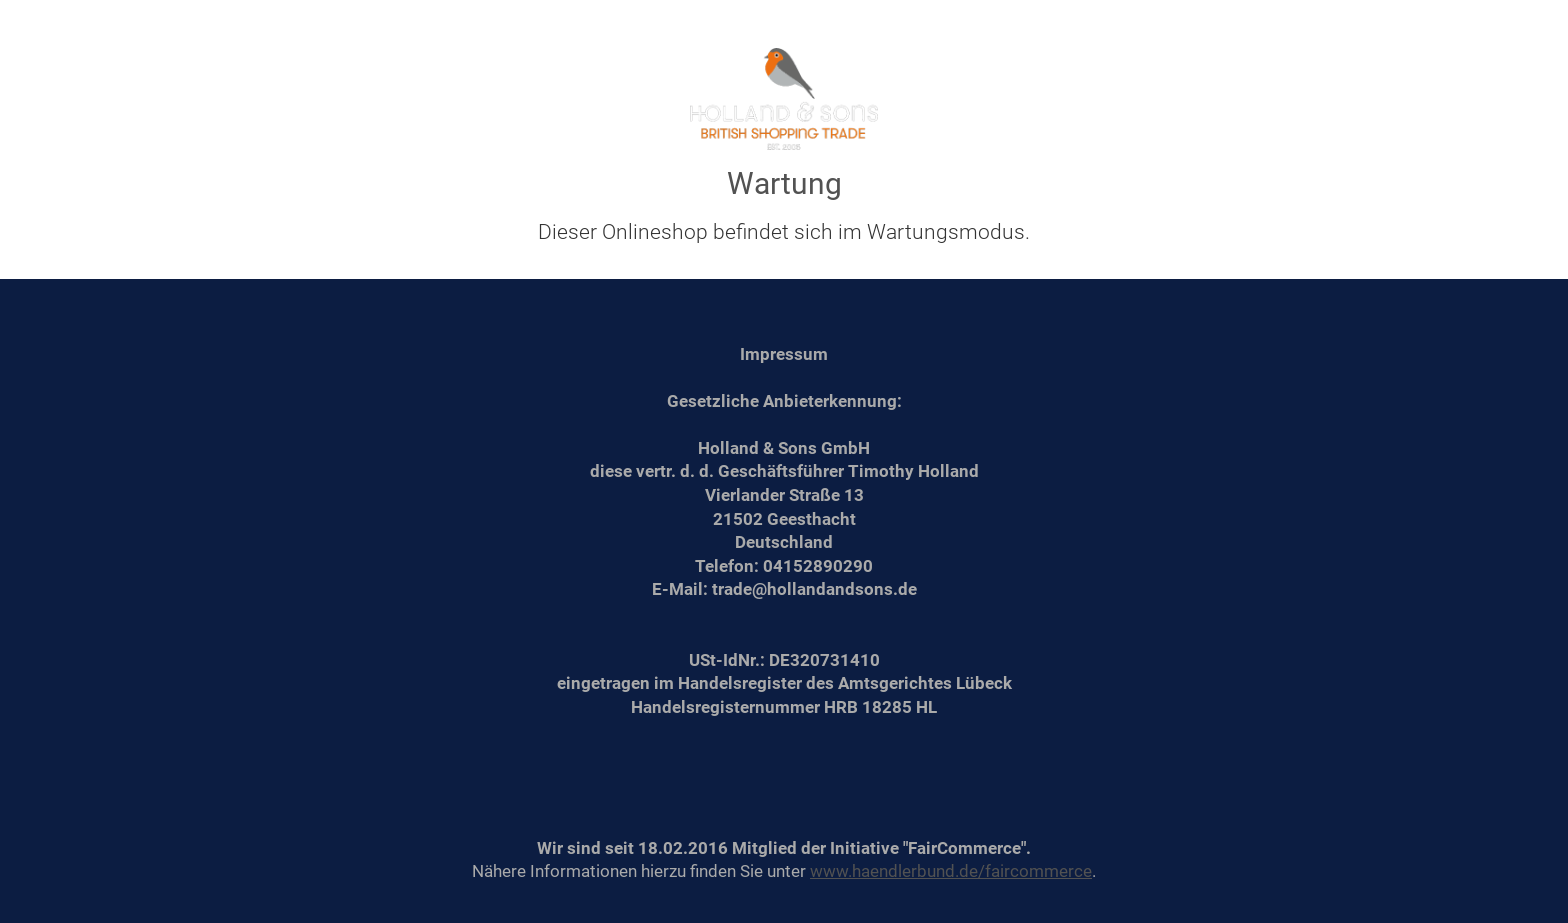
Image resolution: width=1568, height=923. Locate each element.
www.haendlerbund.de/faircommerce (951, 871)
